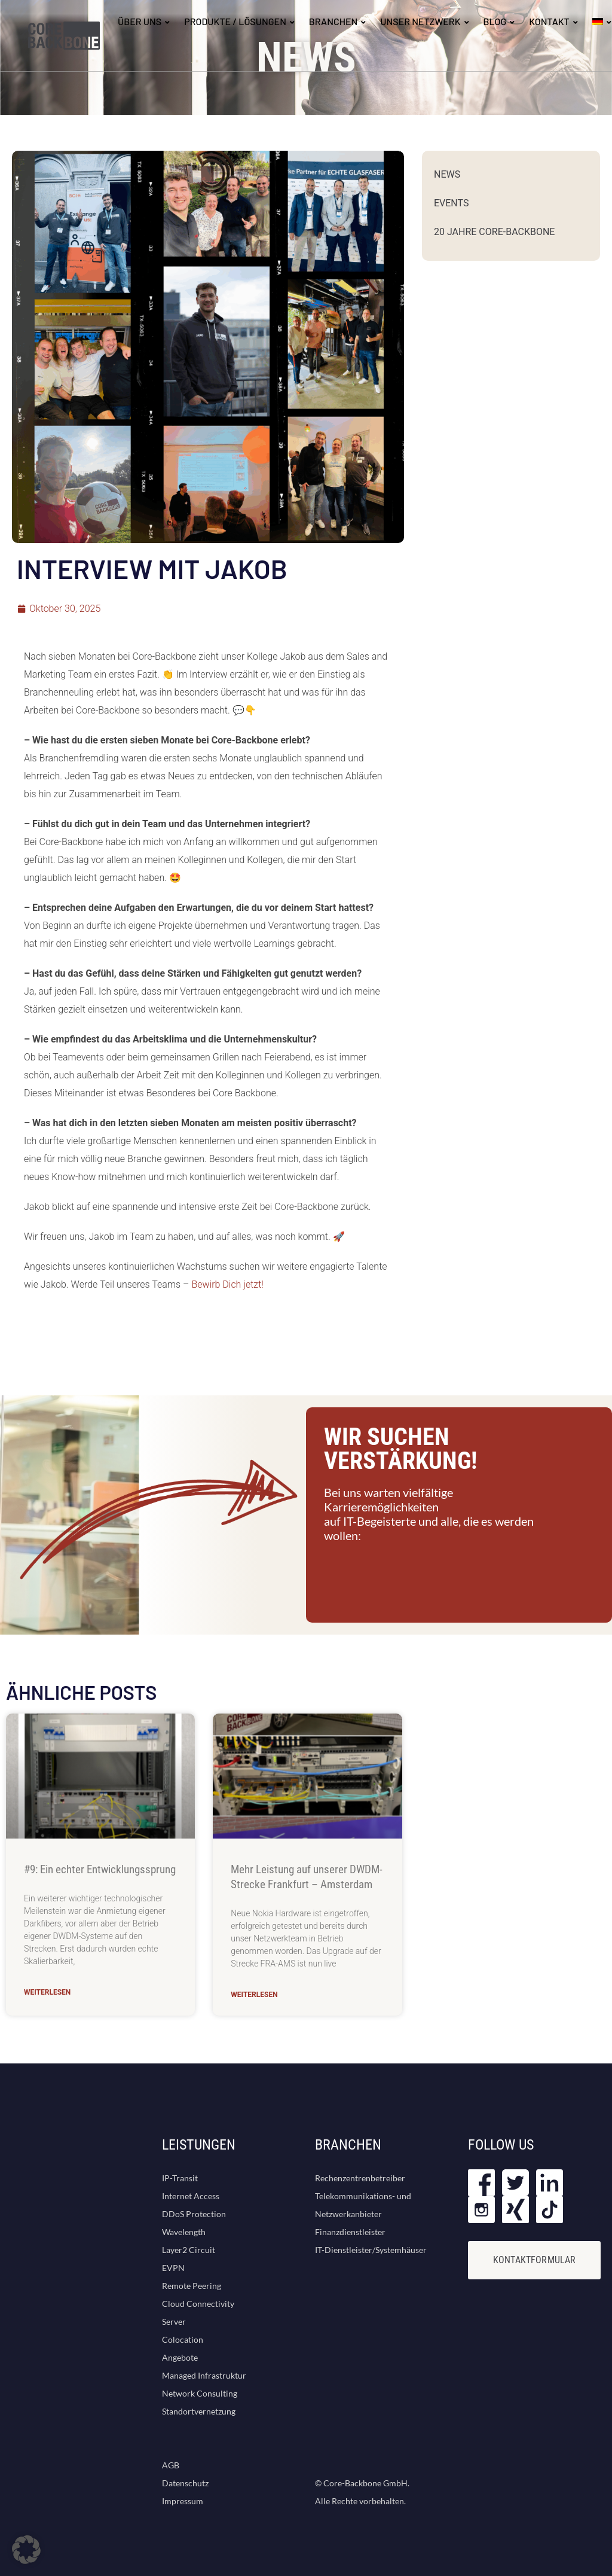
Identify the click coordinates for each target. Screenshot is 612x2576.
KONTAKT (549, 21)
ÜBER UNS (139, 21)
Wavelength (184, 2232)
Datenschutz (185, 2483)
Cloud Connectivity (198, 2303)
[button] (26, 2549)
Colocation (182, 2339)
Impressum (182, 2501)
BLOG (494, 21)
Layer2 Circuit (188, 2250)
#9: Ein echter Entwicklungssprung (100, 1869)
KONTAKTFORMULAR (534, 2260)
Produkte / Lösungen (235, 21)
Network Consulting (199, 2393)
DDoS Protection (194, 2214)
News (447, 174)
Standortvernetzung (198, 2411)
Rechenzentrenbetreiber (360, 2178)
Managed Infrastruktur (204, 2375)
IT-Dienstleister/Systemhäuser (371, 2250)
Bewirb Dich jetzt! (227, 1284)
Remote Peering (191, 2286)
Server (174, 2321)
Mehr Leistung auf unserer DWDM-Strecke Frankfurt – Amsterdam (306, 1876)
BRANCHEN (333, 21)
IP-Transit (180, 2178)
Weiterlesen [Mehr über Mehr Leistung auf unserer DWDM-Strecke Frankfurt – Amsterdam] (254, 1994)
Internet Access (190, 2196)
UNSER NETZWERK (420, 21)
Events (451, 203)
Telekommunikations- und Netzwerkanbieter (363, 2205)
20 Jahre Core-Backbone (494, 231)
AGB (170, 2465)
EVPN (173, 2268)
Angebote (180, 2357)
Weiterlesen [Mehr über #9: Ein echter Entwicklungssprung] (47, 1992)
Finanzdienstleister (350, 2232)
